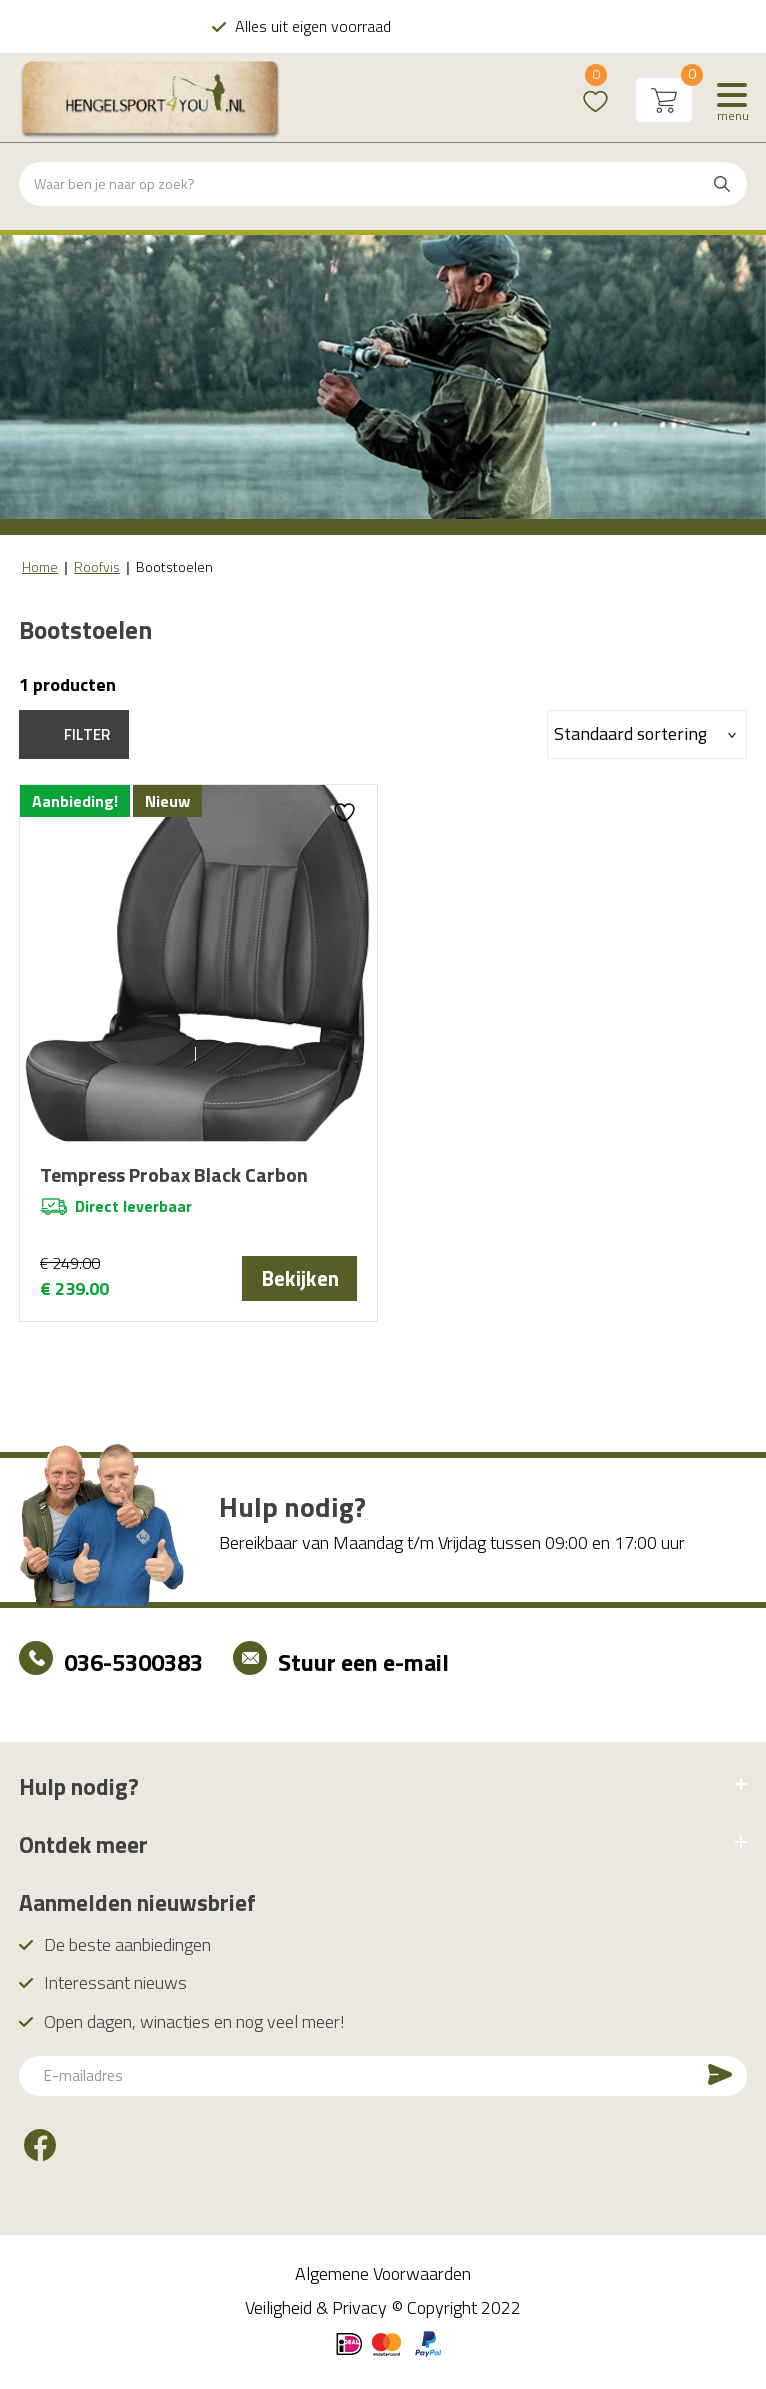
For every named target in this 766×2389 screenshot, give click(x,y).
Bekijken (300, 1278)
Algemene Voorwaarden (383, 2280)
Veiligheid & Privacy (316, 2314)
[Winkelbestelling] (647, 734)
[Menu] (732, 100)
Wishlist (595, 87)
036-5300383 (133, 1669)
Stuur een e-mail (363, 1669)
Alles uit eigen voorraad (395, 26)
